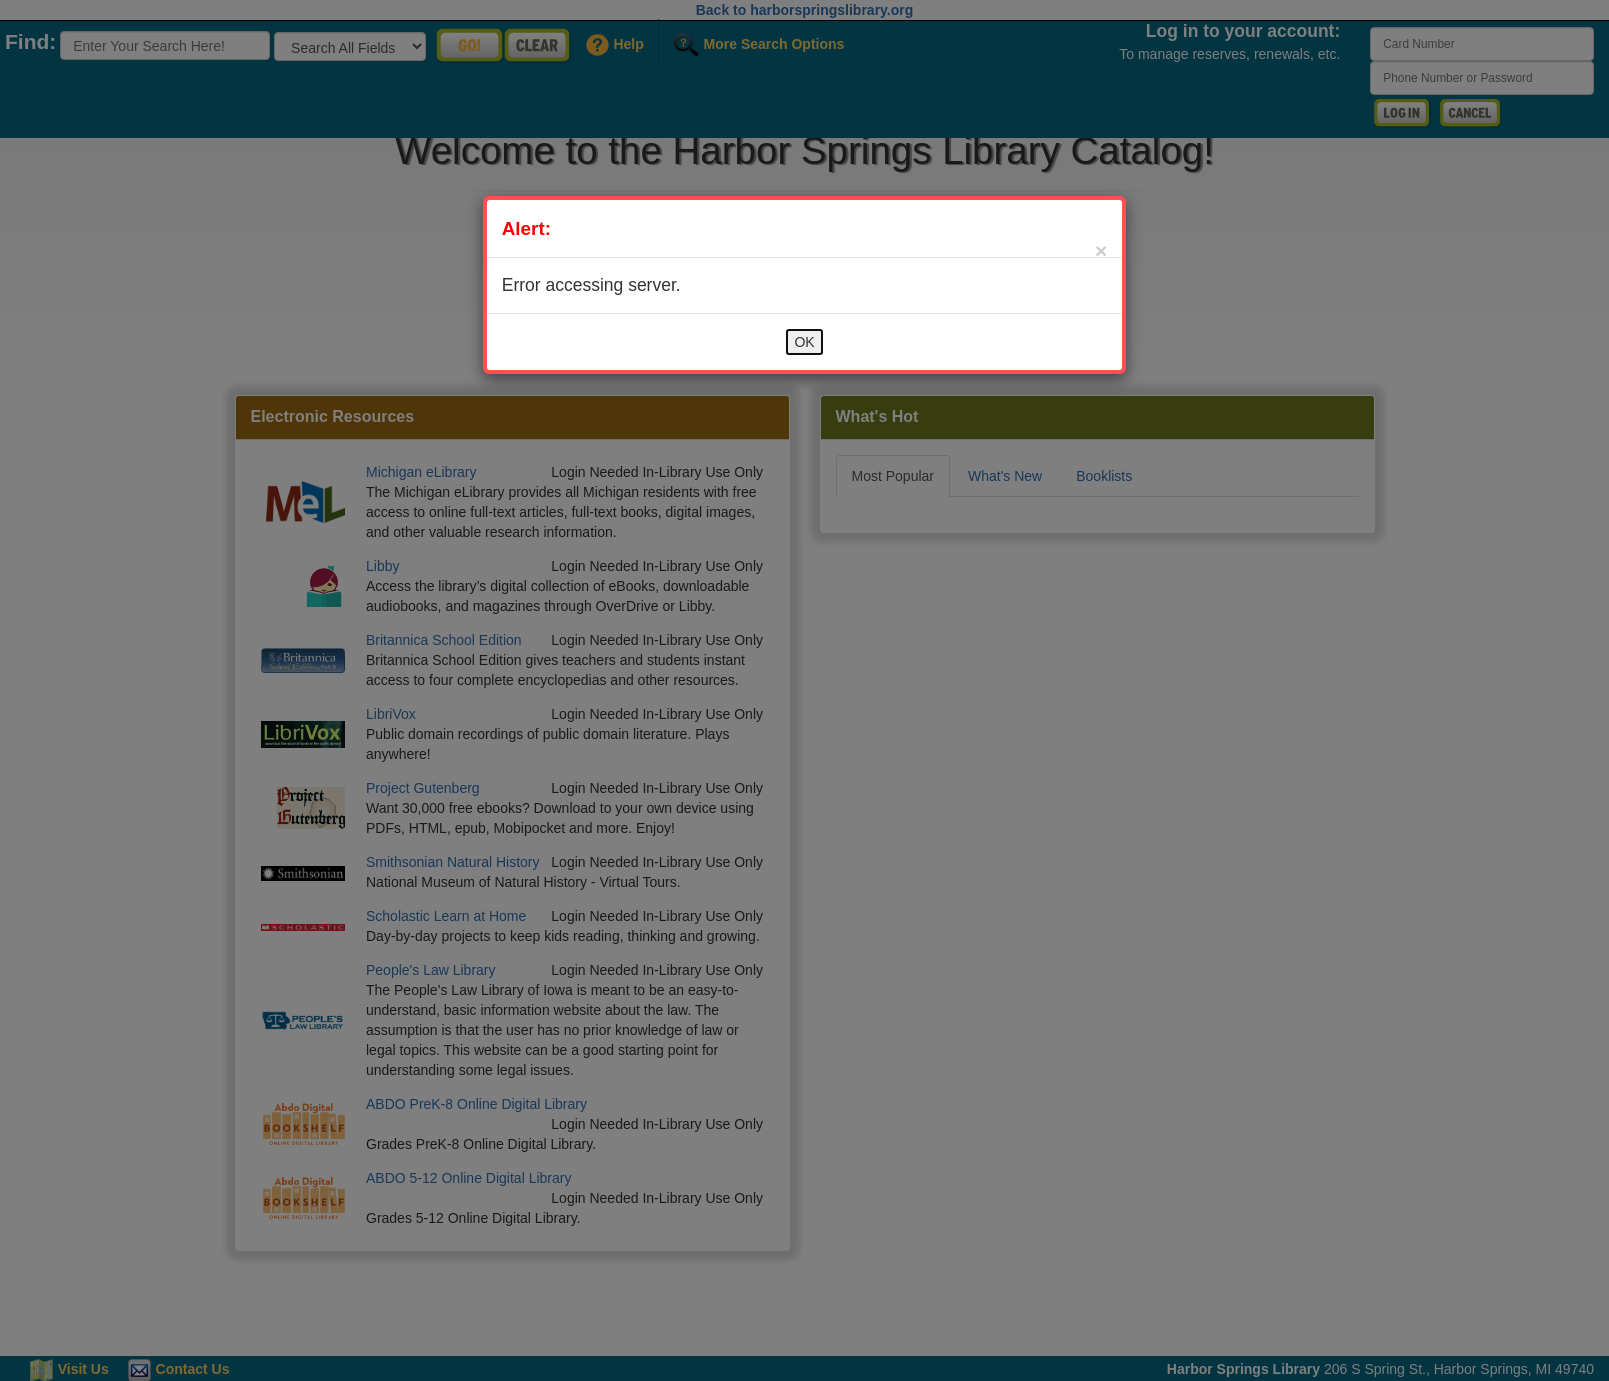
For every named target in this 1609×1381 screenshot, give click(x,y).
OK (804, 342)
